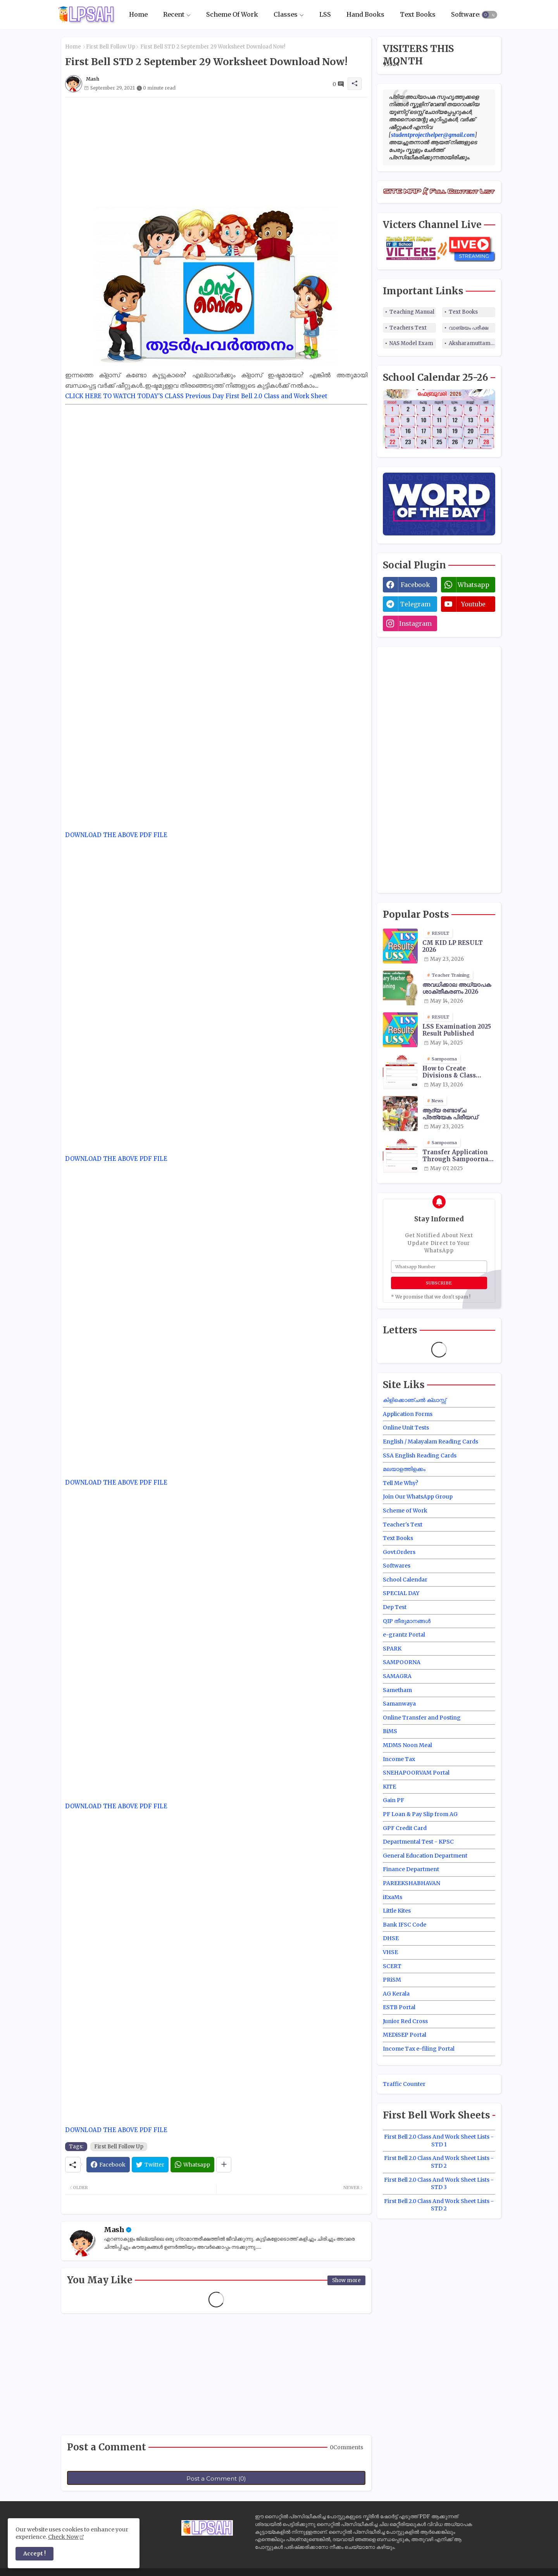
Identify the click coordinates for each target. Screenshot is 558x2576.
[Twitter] (150, 2164)
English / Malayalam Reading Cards (430, 1441)
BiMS (390, 1731)
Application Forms (407, 1414)
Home (138, 14)
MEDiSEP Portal (404, 2034)
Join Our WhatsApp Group (418, 1496)
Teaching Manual (411, 312)
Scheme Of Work (232, 14)
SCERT (392, 1966)
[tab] (138, 14)
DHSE (391, 1938)
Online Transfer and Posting (422, 1717)
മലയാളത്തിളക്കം (404, 1469)
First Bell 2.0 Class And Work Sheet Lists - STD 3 (439, 2183)
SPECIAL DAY (401, 1593)
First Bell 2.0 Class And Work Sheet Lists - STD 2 (439, 2162)
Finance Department (411, 1869)
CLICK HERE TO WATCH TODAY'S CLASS (124, 396)
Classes (286, 14)
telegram (415, 604)
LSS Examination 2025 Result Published (456, 1030)
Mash (114, 2229)
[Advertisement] (216, 151)
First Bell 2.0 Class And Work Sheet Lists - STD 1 (439, 2140)
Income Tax (399, 1759)
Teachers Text (408, 328)
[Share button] (223, 2164)
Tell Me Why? (400, 1483)
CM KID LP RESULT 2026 (452, 946)
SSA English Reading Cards (419, 1455)
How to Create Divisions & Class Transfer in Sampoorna (449, 1072)
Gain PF (393, 1800)
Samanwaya (399, 1703)
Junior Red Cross (405, 2021)
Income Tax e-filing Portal (419, 2048)
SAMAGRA (397, 1676)
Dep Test (394, 1607)
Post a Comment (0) (216, 2478)
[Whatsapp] (192, 2164)
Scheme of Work (405, 1510)
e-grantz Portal (404, 1634)
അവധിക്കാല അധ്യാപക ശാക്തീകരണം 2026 (456, 988)
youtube (473, 604)
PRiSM (392, 1979)
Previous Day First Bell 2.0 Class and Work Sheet (256, 396)
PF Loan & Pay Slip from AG (420, 1814)
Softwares (466, 14)
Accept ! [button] (34, 2553)
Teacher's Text (402, 1524)
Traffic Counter (404, 2083)
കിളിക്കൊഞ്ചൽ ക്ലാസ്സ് (414, 1400)
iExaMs (392, 1897)
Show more (346, 2280)
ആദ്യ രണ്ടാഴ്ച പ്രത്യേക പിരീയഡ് (450, 1114)
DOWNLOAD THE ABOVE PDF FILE (116, 835)
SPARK (392, 1648)
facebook (415, 585)
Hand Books (365, 14)
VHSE (390, 1952)
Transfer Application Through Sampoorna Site (455, 1156)
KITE (389, 1786)
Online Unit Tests (406, 1427)
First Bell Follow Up (110, 46)
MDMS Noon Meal (407, 1745)
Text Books (418, 14)
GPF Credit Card (405, 1828)
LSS (325, 14)
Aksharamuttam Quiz (472, 343)
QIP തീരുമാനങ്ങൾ (407, 1621)
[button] (489, 15)
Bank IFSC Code (404, 1924)
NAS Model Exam (411, 343)
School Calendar (405, 1579)
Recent (173, 14)
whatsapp (473, 585)
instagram (415, 623)
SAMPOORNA (401, 1662)
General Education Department (425, 1855)
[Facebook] (108, 2164)
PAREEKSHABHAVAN (411, 1883)
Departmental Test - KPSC (418, 1841)
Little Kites (397, 1910)
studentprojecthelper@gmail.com (433, 134)
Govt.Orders (399, 1552)
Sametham (397, 1690)
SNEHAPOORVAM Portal (416, 1772)
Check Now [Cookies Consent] (63, 2536)
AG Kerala (396, 1993)
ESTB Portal (399, 2007)
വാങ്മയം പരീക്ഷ (468, 328)
